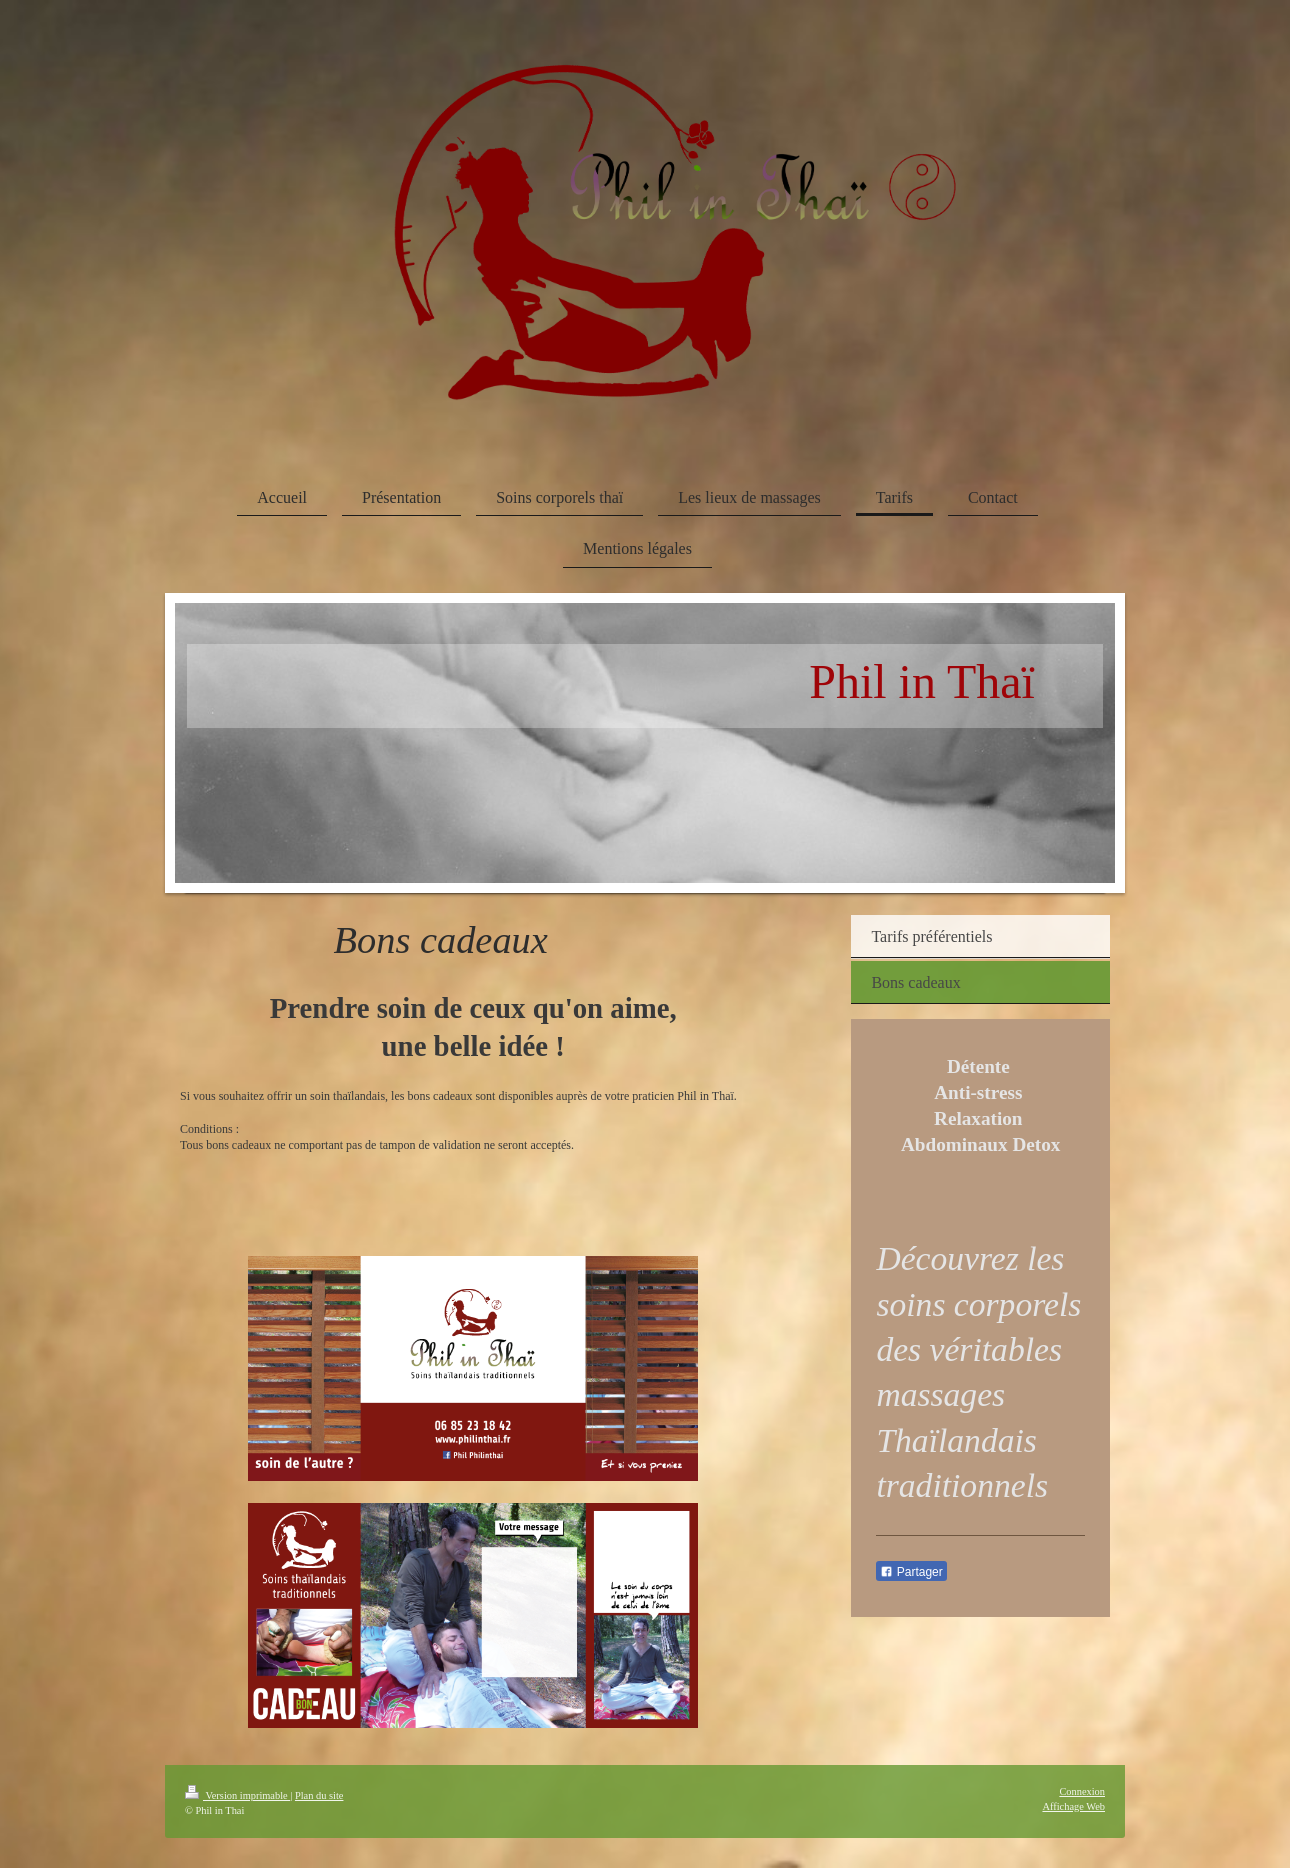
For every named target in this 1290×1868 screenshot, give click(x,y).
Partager (911, 1572)
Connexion (1082, 1791)
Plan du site (319, 1795)
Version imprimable (237, 1795)
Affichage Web (1073, 1806)
